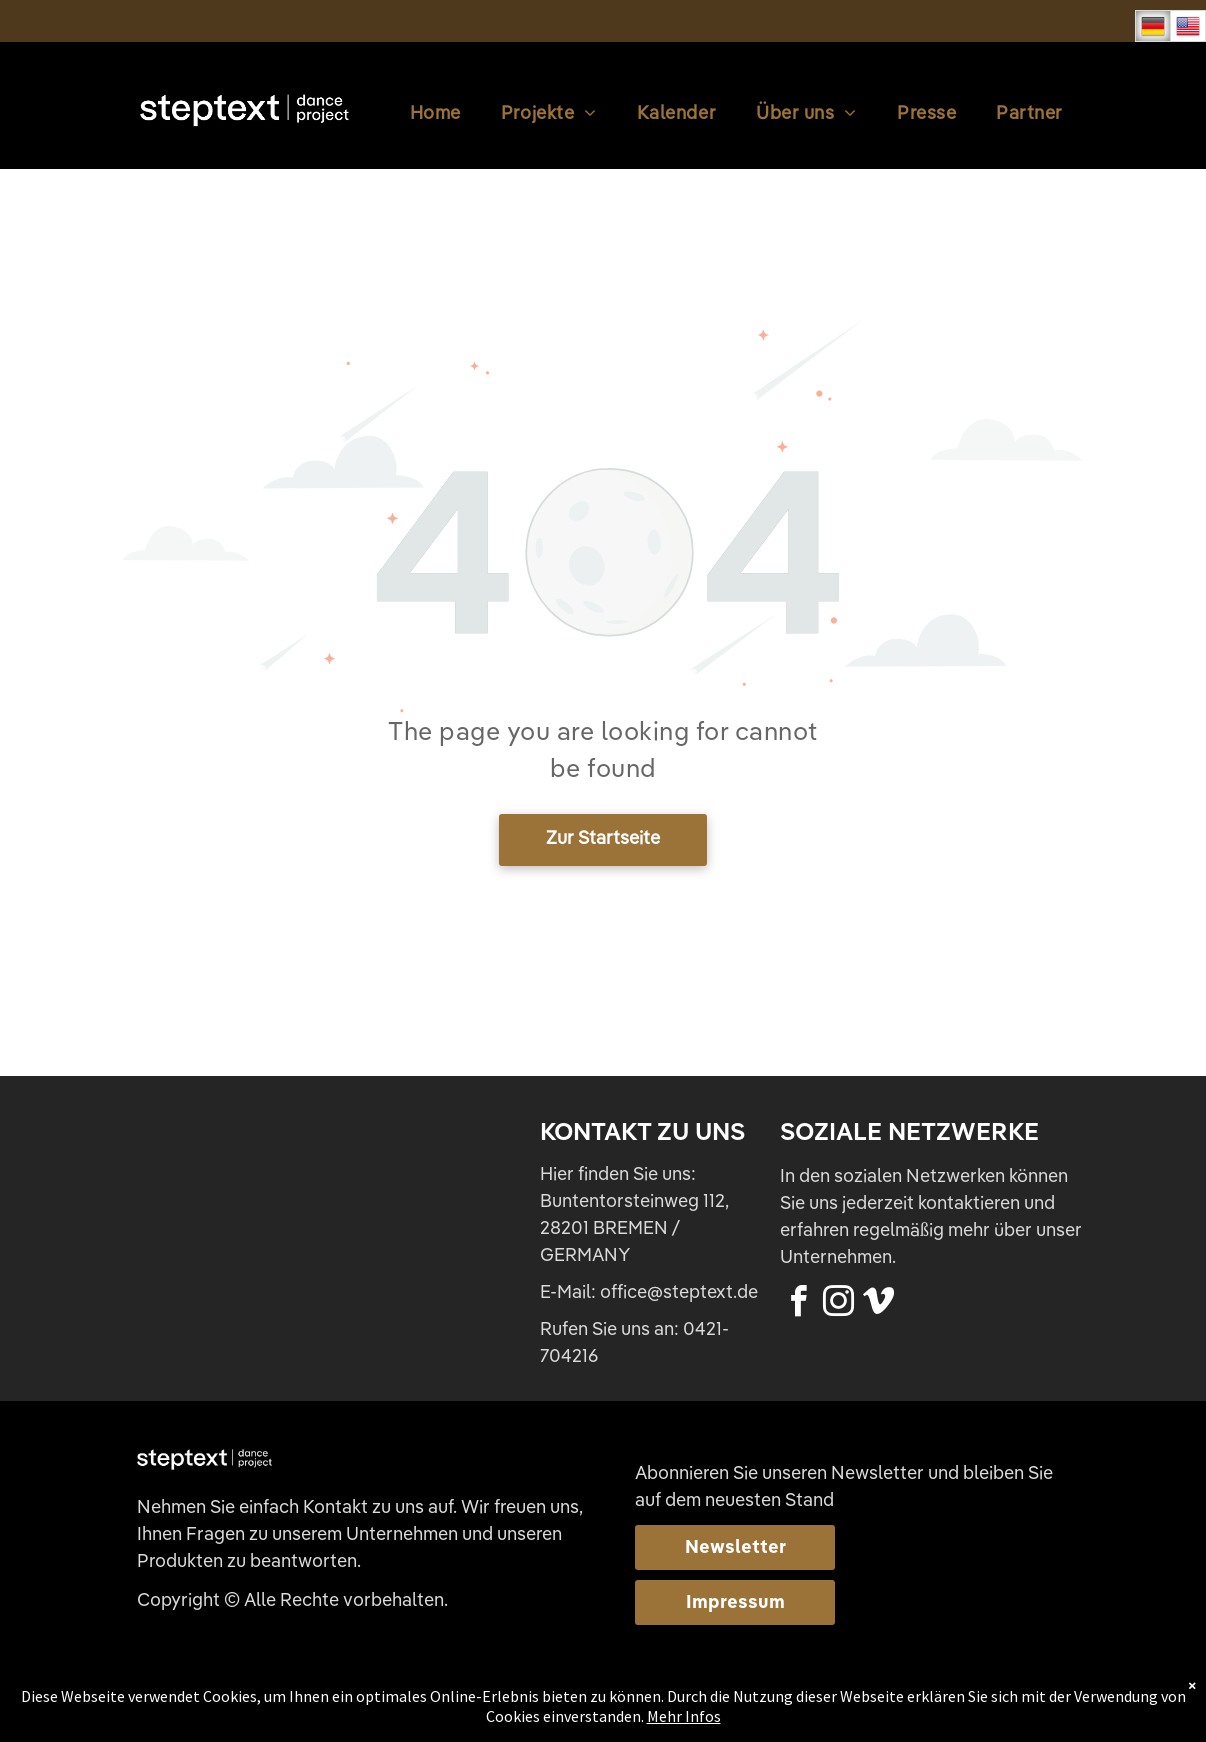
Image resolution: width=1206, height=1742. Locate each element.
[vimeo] (878, 1304)
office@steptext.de (679, 1293)
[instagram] (838, 1304)
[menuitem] (435, 114)
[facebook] (798, 1304)
